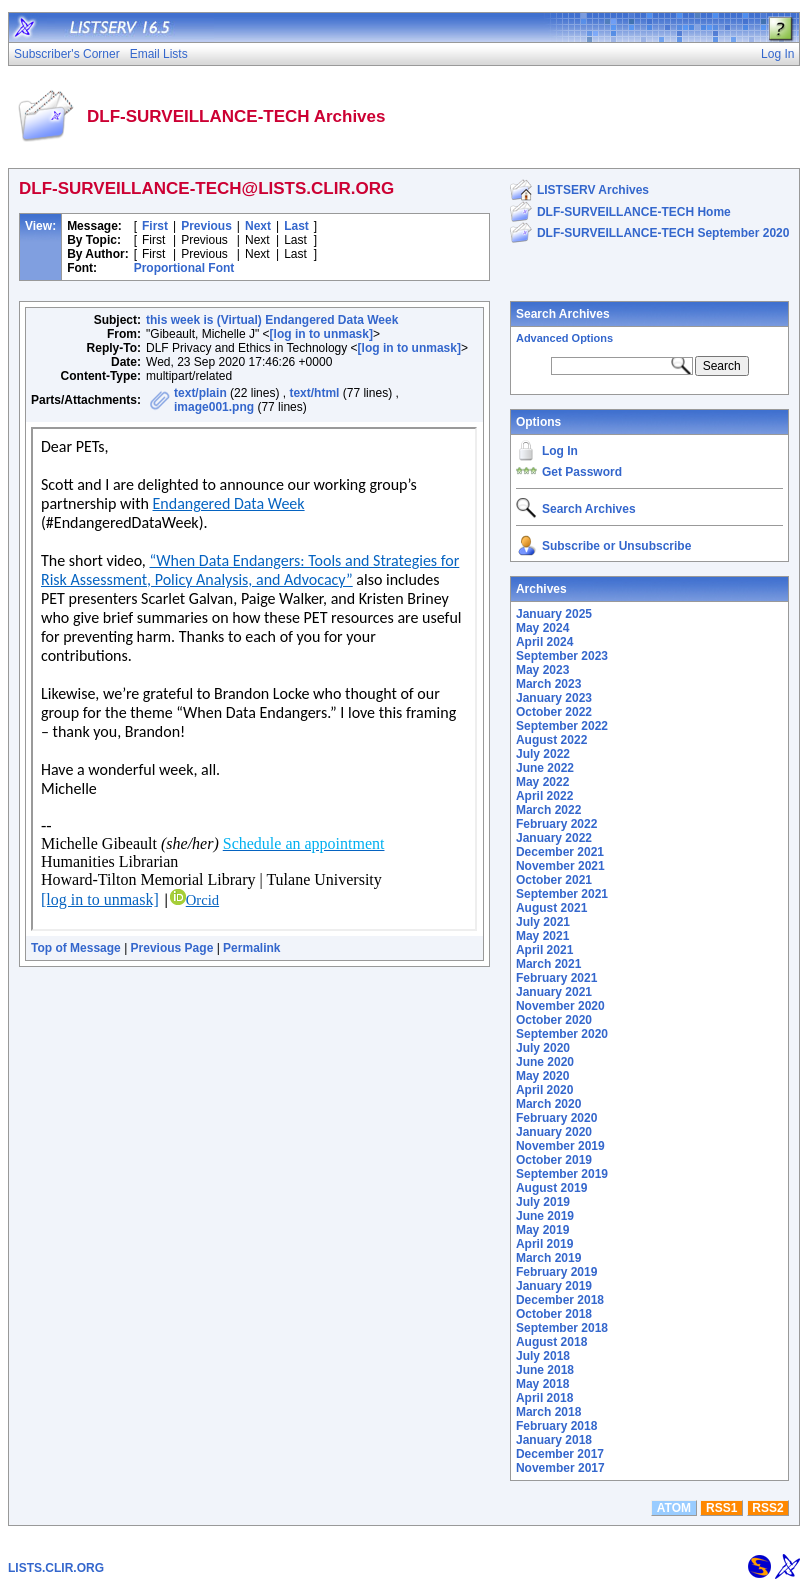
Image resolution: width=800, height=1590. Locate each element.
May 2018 (542, 1384)
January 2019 (554, 1286)
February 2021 (556, 978)
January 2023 (554, 698)
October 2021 (554, 880)
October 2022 (554, 712)
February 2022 (556, 824)
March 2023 (548, 684)
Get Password (582, 472)
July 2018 (543, 1356)
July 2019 (543, 1202)
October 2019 (554, 1160)
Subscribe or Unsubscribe (616, 546)
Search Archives (563, 314)
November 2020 (560, 1006)
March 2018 (548, 1412)
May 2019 (542, 1230)
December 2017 (560, 1454)
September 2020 (562, 1034)
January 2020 (554, 1132)
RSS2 (767, 1508)
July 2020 (543, 1048)
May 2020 (542, 1076)
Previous (206, 226)
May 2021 (542, 936)
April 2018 (544, 1398)
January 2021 (554, 992)
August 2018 (551, 1342)
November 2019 (560, 1146)
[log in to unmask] (321, 334)
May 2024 (542, 628)
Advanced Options (564, 338)
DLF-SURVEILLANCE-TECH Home (634, 212)
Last (296, 226)
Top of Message (76, 948)
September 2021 (562, 894)
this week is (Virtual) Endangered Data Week (272, 320)
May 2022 (542, 782)
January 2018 (554, 1440)
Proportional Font (184, 268)
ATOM (674, 1508)
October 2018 (554, 1314)
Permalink (251, 948)
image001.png (214, 407)
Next (258, 226)
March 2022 (548, 810)
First (155, 226)
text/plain (200, 393)
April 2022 (544, 796)
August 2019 (551, 1188)
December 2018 (560, 1300)
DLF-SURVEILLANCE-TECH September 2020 (663, 233)
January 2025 (554, 614)
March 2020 (548, 1104)
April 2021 (544, 950)
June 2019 (545, 1216)
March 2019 (548, 1258)
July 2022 (543, 754)
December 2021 (560, 852)
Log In (560, 451)
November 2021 (560, 866)
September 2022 (562, 726)
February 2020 (556, 1118)
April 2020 (544, 1090)
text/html (314, 393)
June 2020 (545, 1062)
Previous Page (172, 948)
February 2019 (556, 1272)
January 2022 (554, 838)
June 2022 (545, 768)
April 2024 (544, 642)
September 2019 (562, 1174)
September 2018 (562, 1328)
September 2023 (562, 656)
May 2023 (542, 670)
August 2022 (551, 740)
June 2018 (545, 1370)
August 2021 (551, 908)
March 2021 (548, 964)
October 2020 (554, 1020)
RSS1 (721, 1508)
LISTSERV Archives (593, 190)
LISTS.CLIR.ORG (56, 1568)
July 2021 (543, 922)
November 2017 (560, 1468)
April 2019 (544, 1244)
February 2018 (556, 1426)
